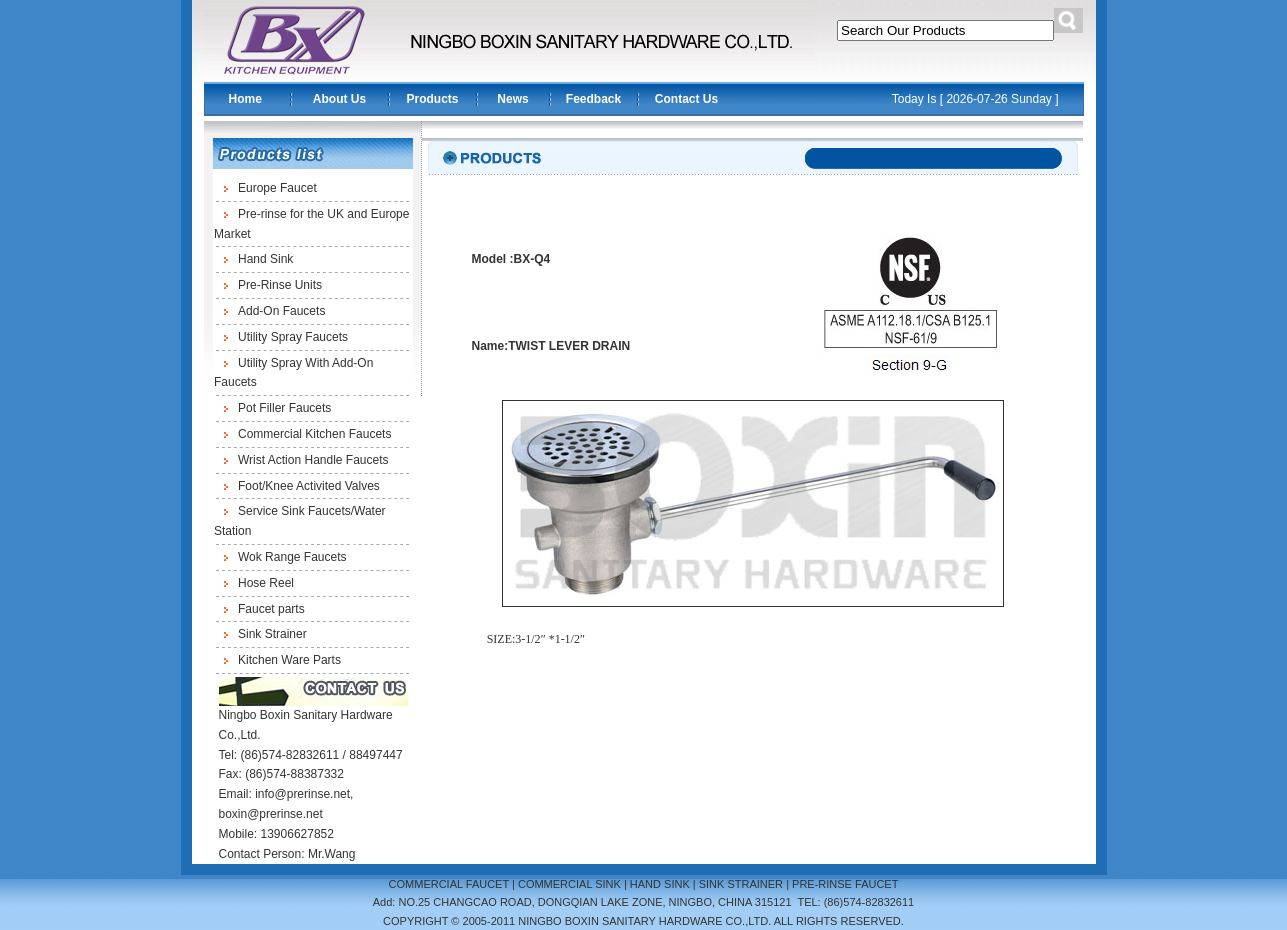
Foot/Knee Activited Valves (309, 486)
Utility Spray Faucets (293, 337)
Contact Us (686, 99)
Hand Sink (265, 259)
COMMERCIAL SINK (569, 884)
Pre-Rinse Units (280, 285)
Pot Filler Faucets (284, 408)
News (512, 99)
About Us (339, 99)
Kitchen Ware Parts (289, 660)
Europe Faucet (277, 188)
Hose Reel (266, 583)
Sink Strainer (272, 634)
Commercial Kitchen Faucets (314, 434)
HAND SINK (660, 884)
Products (432, 99)
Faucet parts (271, 609)
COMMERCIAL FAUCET (449, 884)
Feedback (593, 99)
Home (245, 99)
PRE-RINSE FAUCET (845, 884)
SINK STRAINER (741, 884)
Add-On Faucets (281, 311)
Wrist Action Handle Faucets (313, 460)
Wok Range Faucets (292, 557)
